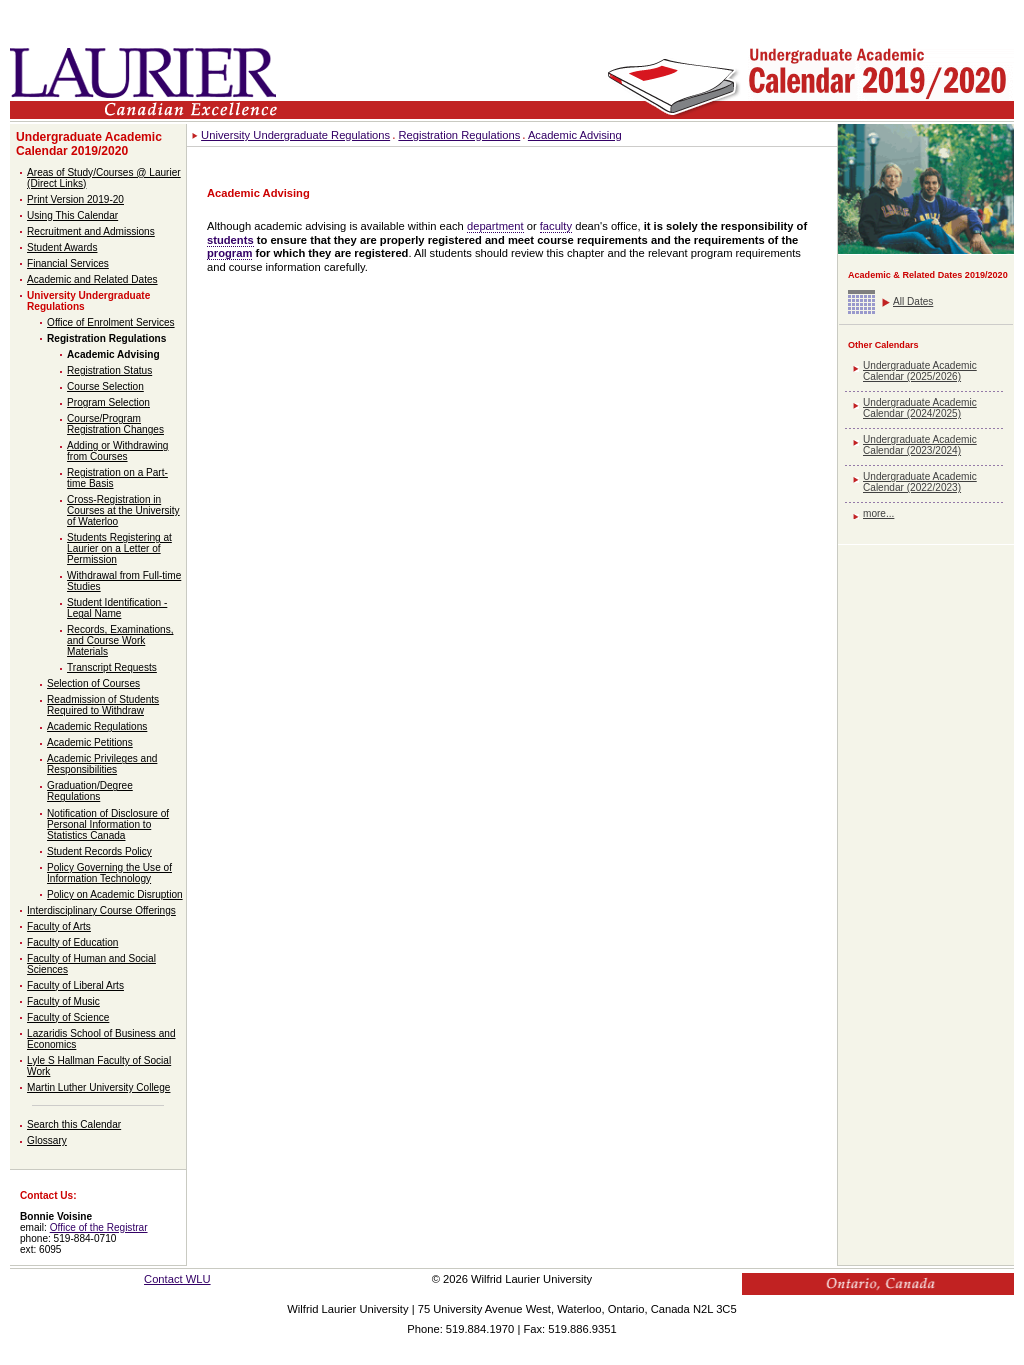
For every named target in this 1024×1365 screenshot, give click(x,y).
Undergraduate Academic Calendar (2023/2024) (920, 445)
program (229, 253)
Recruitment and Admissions (91, 231)
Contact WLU (177, 1279)
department (495, 226)
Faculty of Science (68, 1017)
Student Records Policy (99, 851)
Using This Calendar (72, 215)
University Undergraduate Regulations (295, 135)
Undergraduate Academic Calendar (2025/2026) (920, 371)
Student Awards (62, 247)
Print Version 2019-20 (75, 199)
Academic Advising (113, 354)
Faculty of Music (63, 1001)
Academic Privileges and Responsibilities (102, 764)
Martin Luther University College (98, 1087)
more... (878, 513)
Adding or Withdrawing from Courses (117, 451)
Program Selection (108, 402)
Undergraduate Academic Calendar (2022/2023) (920, 482)
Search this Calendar (74, 1124)
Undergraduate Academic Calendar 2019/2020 (89, 144)
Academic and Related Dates (92, 279)
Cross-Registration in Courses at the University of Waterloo (123, 510)
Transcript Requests (112, 667)
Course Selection (105, 386)
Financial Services (68, 263)
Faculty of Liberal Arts (75, 985)
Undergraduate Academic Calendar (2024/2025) (920, 408)
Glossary (47, 1140)
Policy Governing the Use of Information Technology (109, 873)
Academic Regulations (97, 726)
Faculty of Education (72, 942)
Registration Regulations (106, 338)
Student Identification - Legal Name (117, 608)
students (230, 240)
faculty (556, 226)
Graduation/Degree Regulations (90, 791)
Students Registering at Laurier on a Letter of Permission (119, 548)
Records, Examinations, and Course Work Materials (120, 640)
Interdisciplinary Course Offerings (101, 910)
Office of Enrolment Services (111, 322)
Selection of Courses (93, 683)
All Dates (913, 301)
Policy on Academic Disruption (115, 894)
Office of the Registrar (99, 1227)
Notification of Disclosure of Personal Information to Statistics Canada (108, 824)
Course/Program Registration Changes (115, 424)
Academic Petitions (90, 742)
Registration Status (109, 370)
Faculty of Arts (59, 926)
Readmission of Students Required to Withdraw (103, 705)
